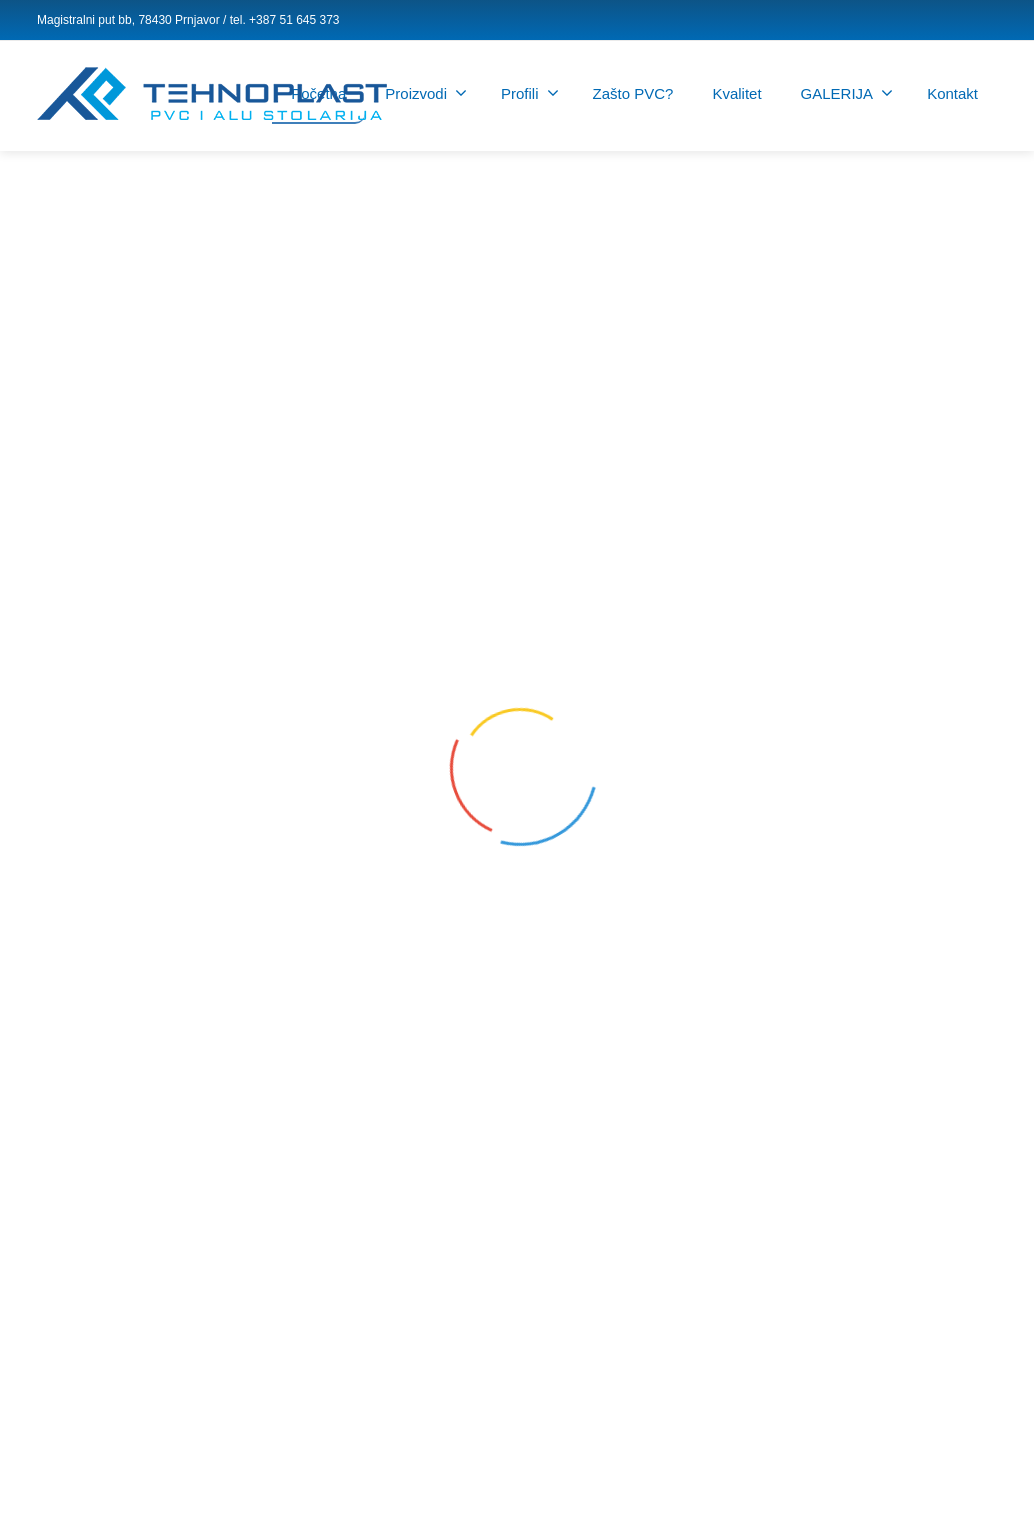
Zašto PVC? (633, 93)
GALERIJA (847, 93)
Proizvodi (426, 93)
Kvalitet (736, 93)
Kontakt (952, 93)
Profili (530, 93)
